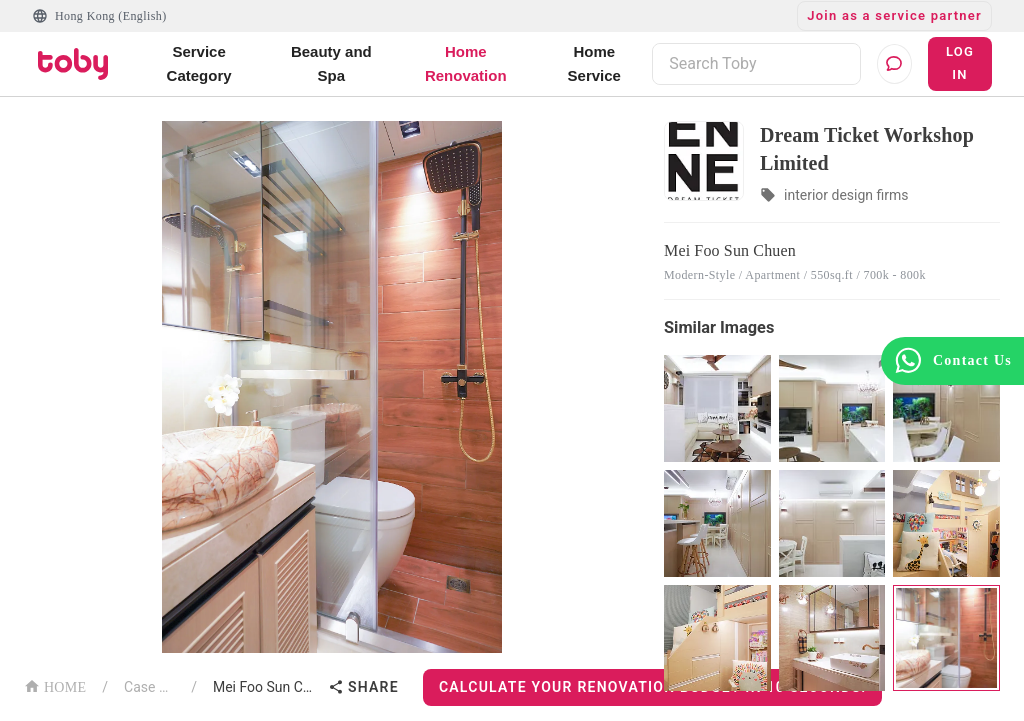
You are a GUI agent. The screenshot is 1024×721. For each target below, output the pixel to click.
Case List (149, 687)
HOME (55, 685)
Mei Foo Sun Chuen (266, 687)
